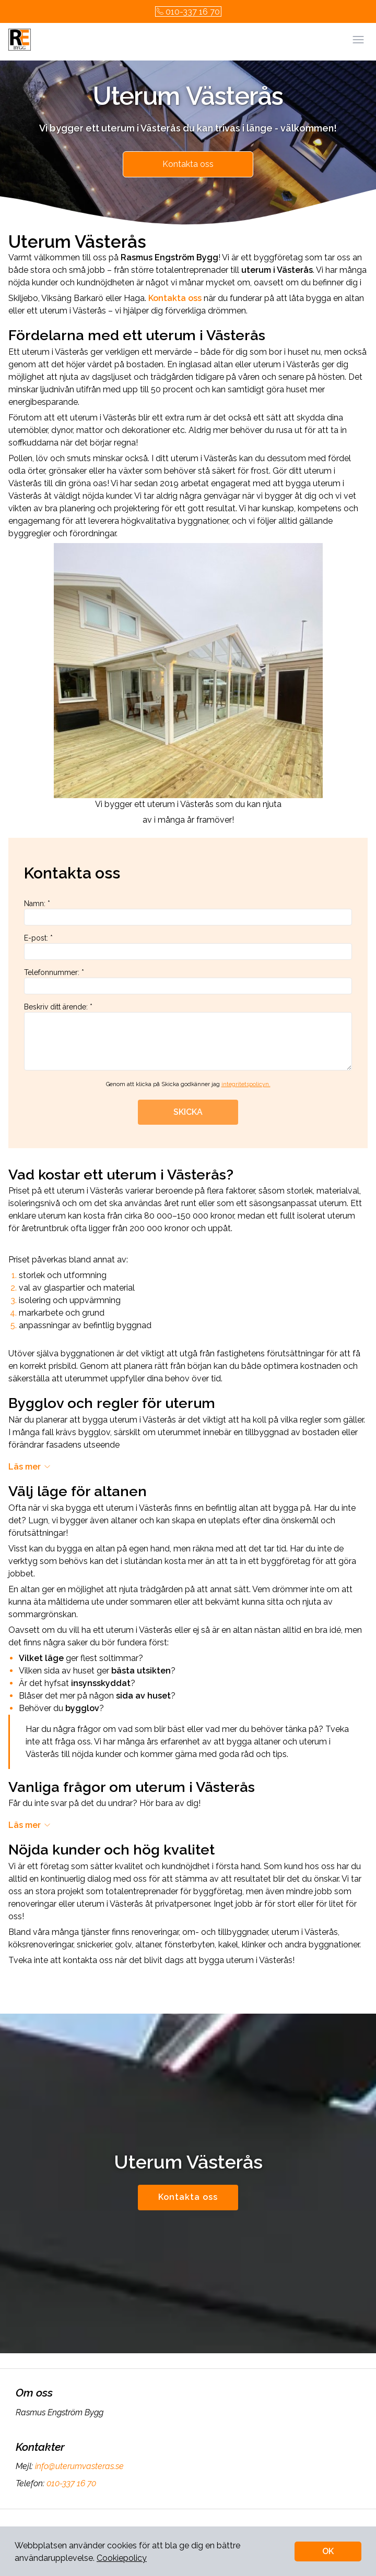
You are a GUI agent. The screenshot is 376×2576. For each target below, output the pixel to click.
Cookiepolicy (122, 2558)
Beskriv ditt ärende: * (188, 1036)
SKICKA (188, 1112)
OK (328, 2551)
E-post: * (188, 947)
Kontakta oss (188, 164)
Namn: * (188, 912)
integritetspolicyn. (246, 1084)
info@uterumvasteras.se (78, 2466)
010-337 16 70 (188, 12)
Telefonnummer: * (188, 981)
